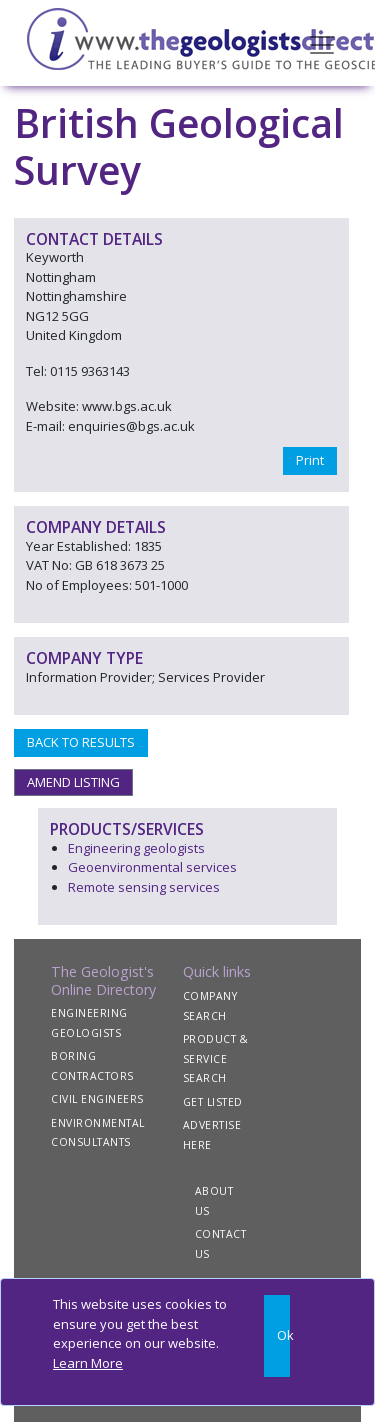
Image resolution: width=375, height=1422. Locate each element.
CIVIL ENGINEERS (97, 1099)
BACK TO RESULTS (81, 742)
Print (310, 460)
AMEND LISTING (73, 782)
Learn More (88, 1363)
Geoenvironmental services (152, 867)
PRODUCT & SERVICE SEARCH (216, 1058)
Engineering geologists (136, 848)
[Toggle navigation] (322, 43)
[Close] (277, 1336)
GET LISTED (213, 1102)
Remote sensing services (144, 887)
